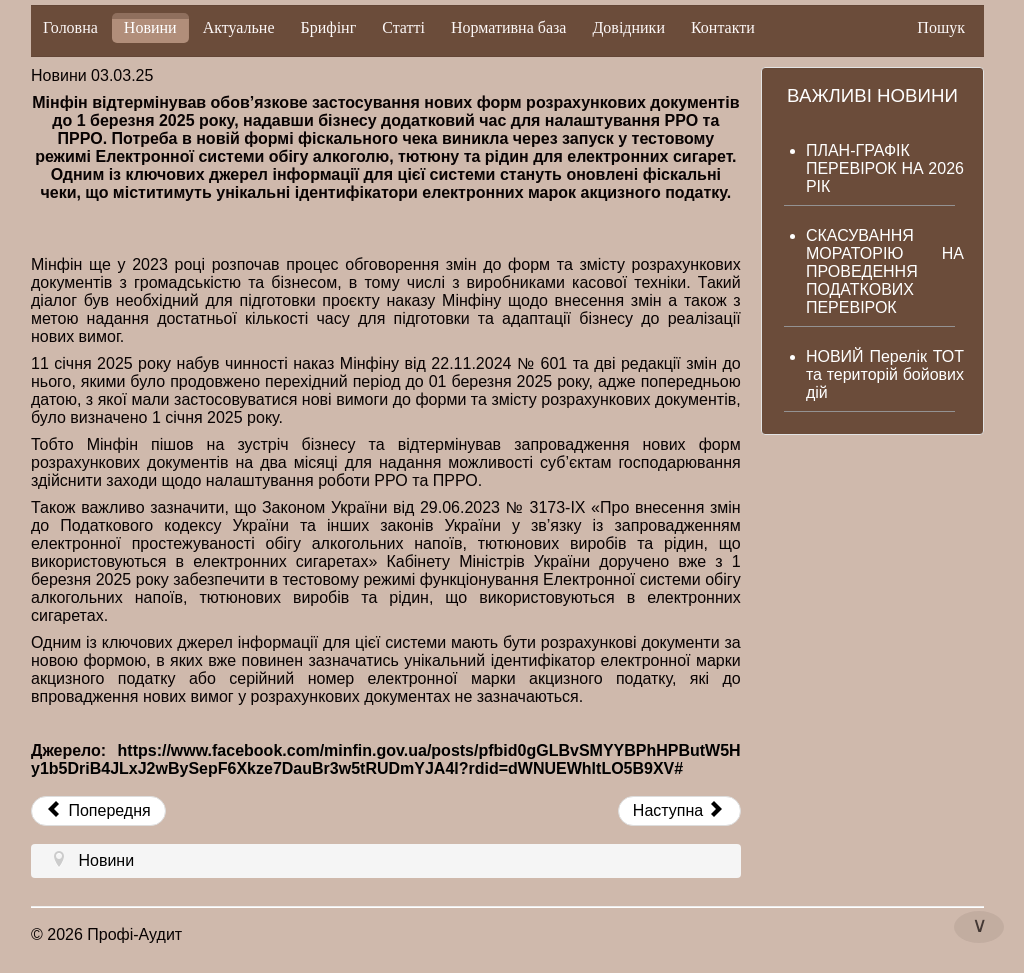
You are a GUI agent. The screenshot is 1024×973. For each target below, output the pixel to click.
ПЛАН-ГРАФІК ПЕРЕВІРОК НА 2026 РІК (885, 168)
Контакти (723, 27)
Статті (403, 27)
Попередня (98, 810)
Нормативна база (508, 27)
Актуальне (239, 27)
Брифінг (329, 27)
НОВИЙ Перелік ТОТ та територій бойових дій (885, 374)
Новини (150, 27)
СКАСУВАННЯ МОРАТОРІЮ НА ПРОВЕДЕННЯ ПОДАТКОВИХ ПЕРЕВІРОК (885, 271)
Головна (70, 27)
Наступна (677, 810)
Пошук (941, 27)
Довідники (628, 27)
